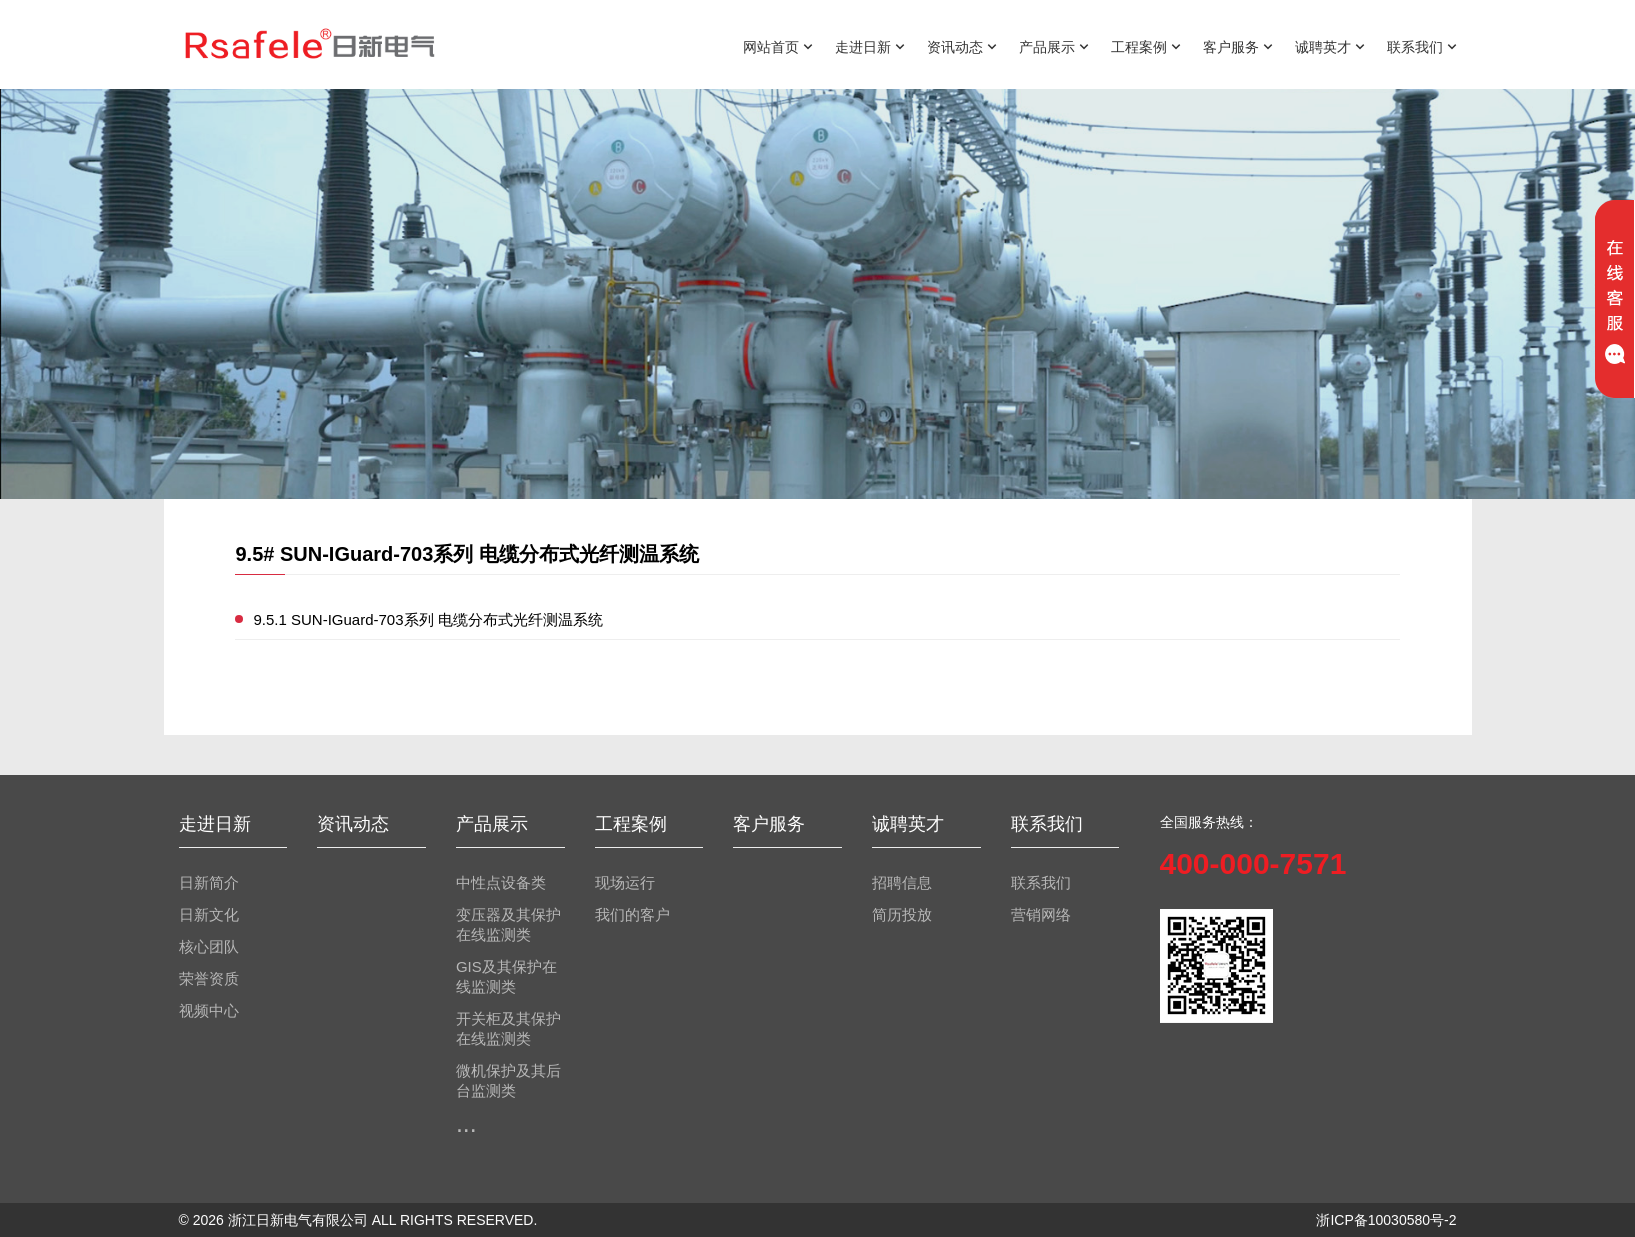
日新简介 (209, 883)
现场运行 (625, 883)
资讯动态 (962, 46)
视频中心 (209, 1011)
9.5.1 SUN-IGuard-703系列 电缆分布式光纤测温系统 (427, 619)
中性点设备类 (501, 883)
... (466, 1123)
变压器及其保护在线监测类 (508, 925)
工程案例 (1146, 46)
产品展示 (1054, 46)
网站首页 (778, 46)
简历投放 (902, 915)
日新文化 (209, 915)
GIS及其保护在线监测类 (506, 977)
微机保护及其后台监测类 (508, 1081)
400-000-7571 (1253, 863)
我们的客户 (632, 915)
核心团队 (209, 947)
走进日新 (870, 46)
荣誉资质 (209, 979)
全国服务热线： (1209, 822)
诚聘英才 (1330, 46)
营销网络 (1041, 915)
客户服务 (1238, 46)
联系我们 (1422, 46)
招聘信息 (902, 883)
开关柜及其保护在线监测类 (508, 1029)
